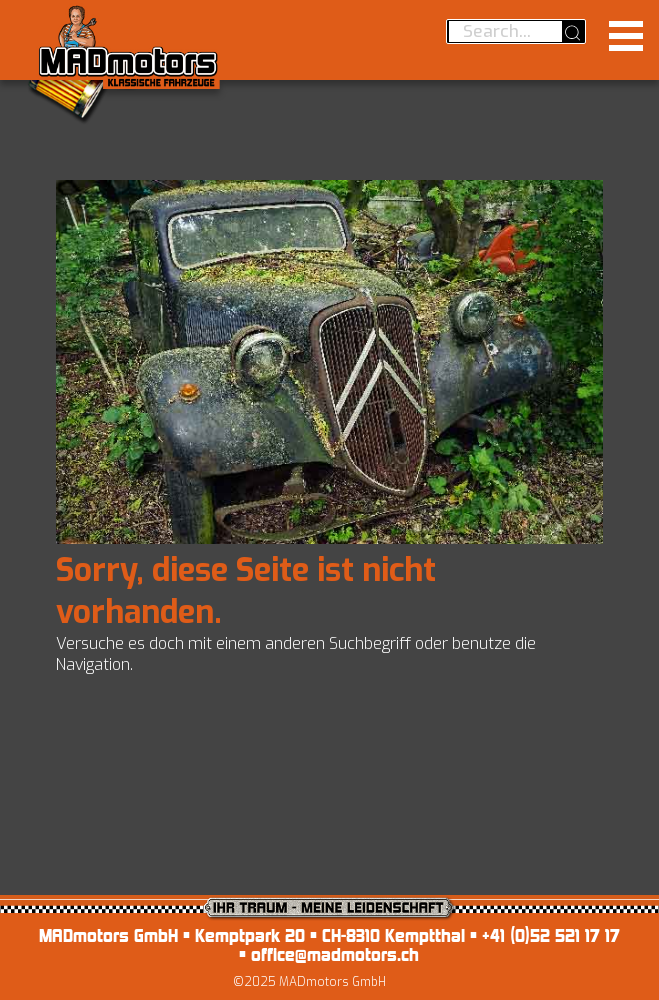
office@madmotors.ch (335, 954)
